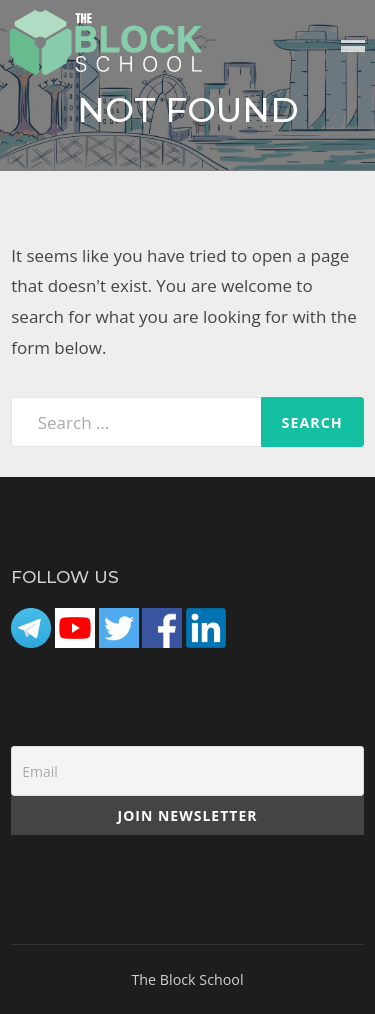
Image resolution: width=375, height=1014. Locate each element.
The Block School (187, 979)
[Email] (187, 771)
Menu (353, 47)
